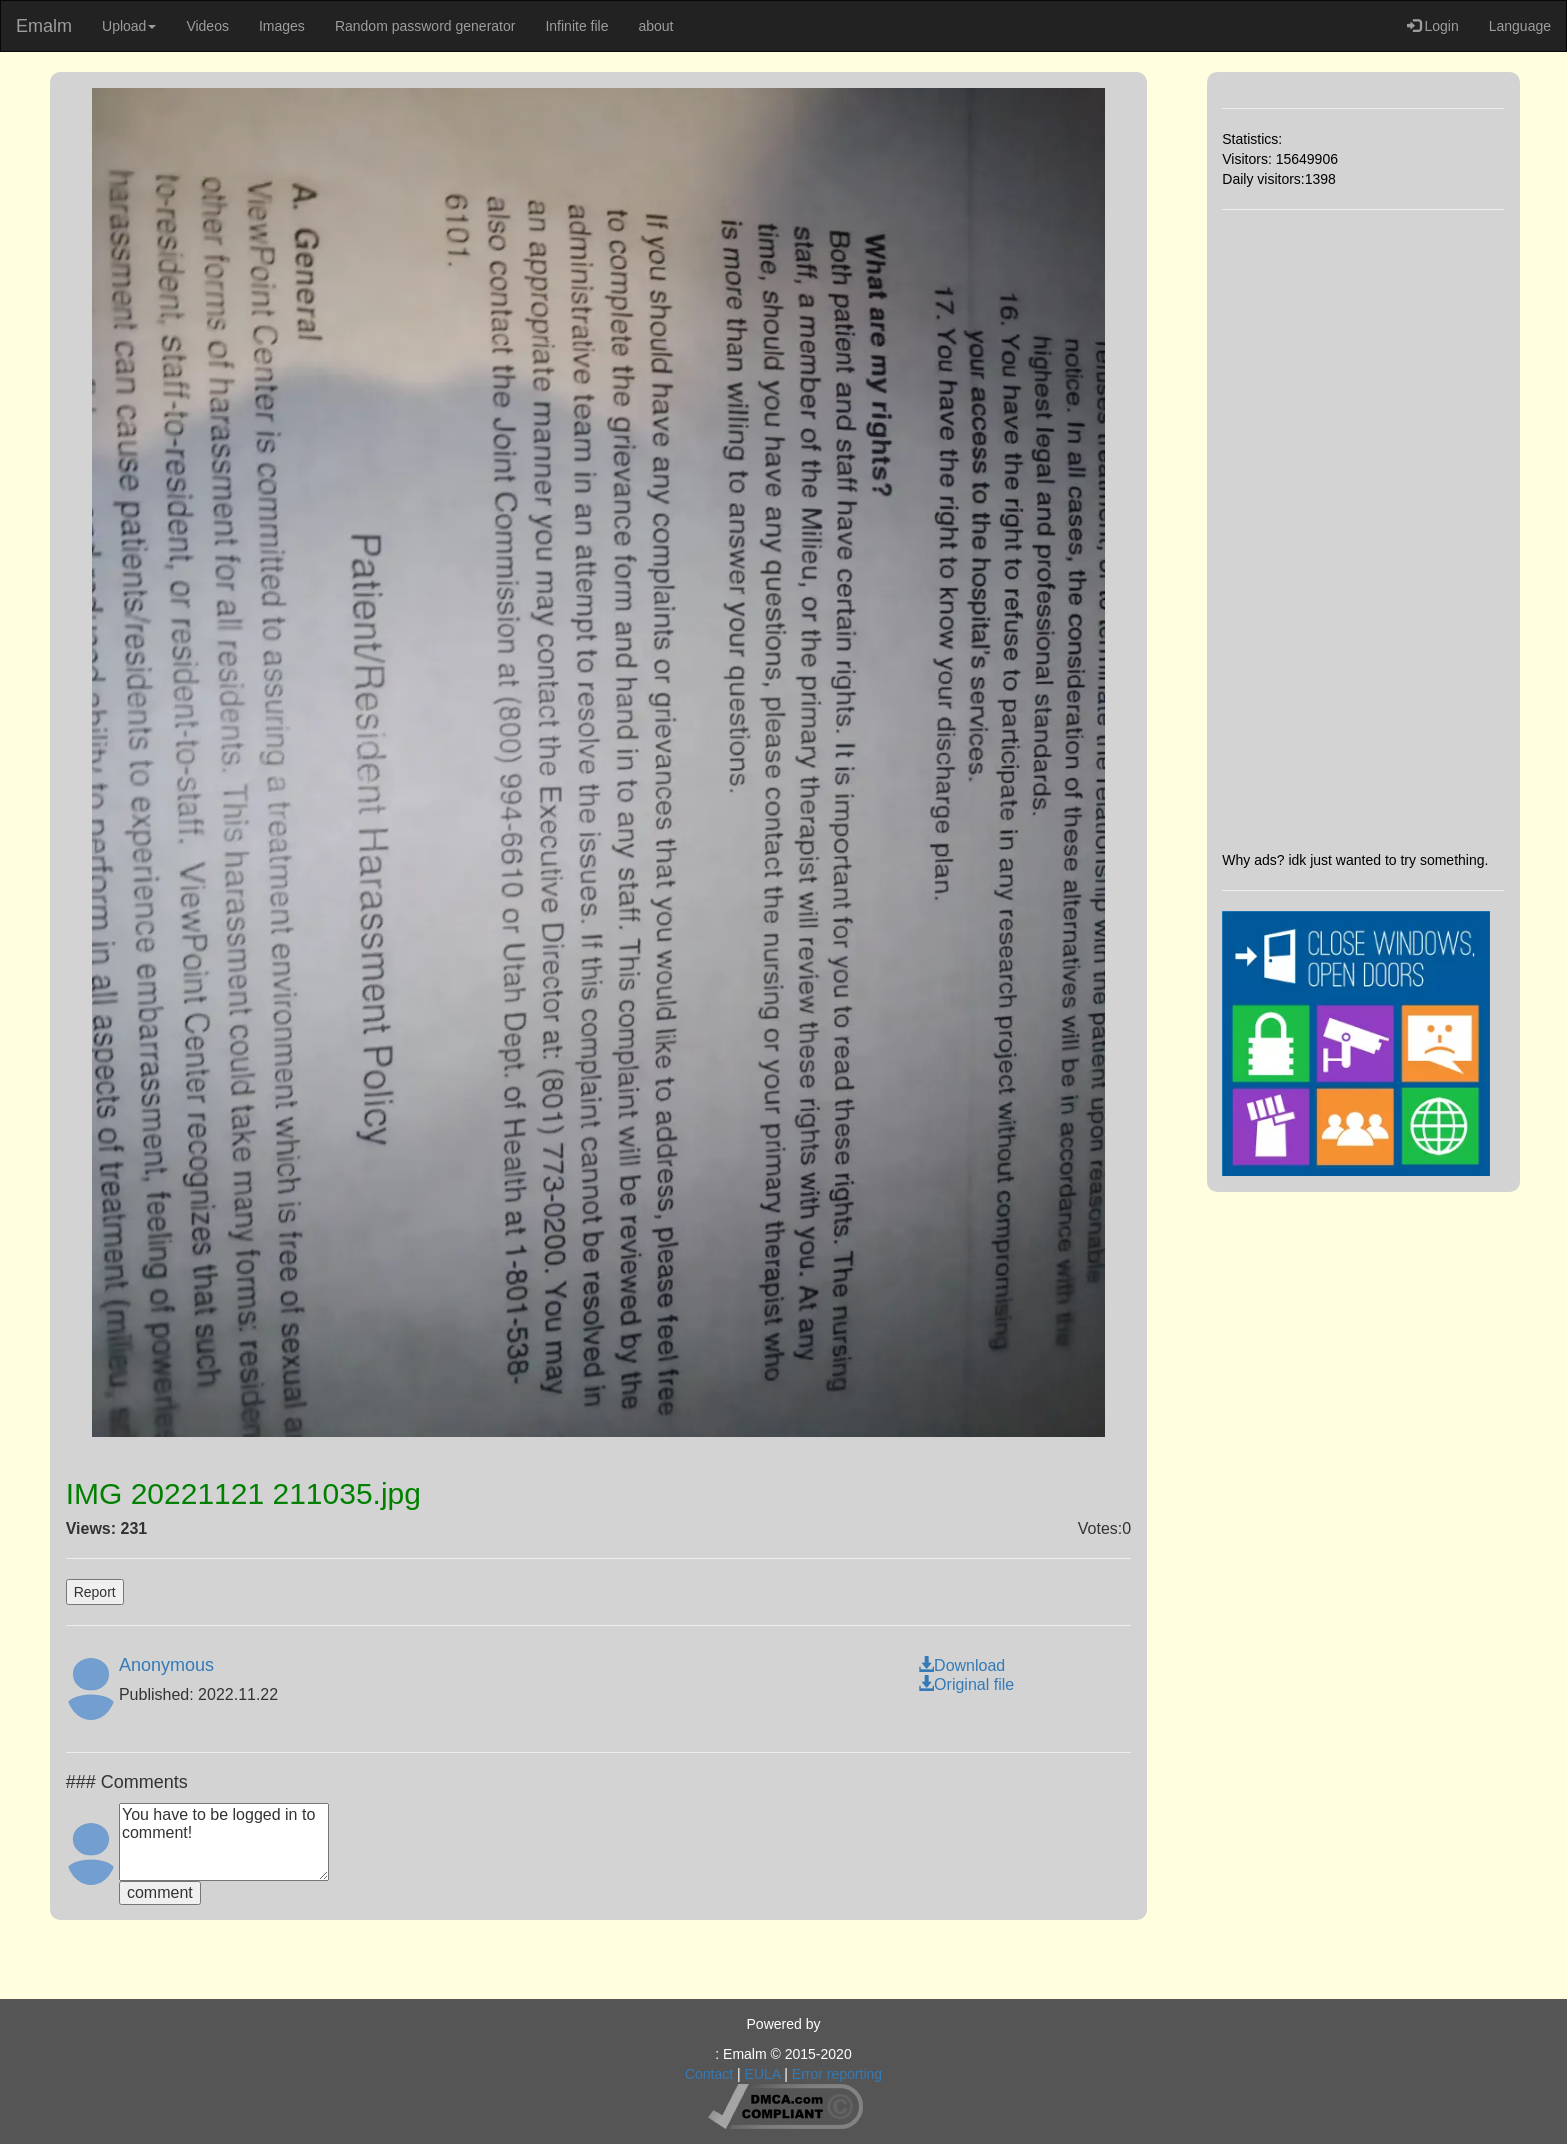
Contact (709, 2074)
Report (95, 1592)
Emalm (44, 26)
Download (961, 1665)
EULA (763, 2074)
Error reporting (837, 2074)
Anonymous (166, 1665)
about (655, 26)
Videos (207, 26)
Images (282, 26)
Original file (966, 1684)
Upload (129, 26)
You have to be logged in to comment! (224, 1842)
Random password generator (425, 26)
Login (1433, 26)
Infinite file (576, 26)
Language (1520, 26)
